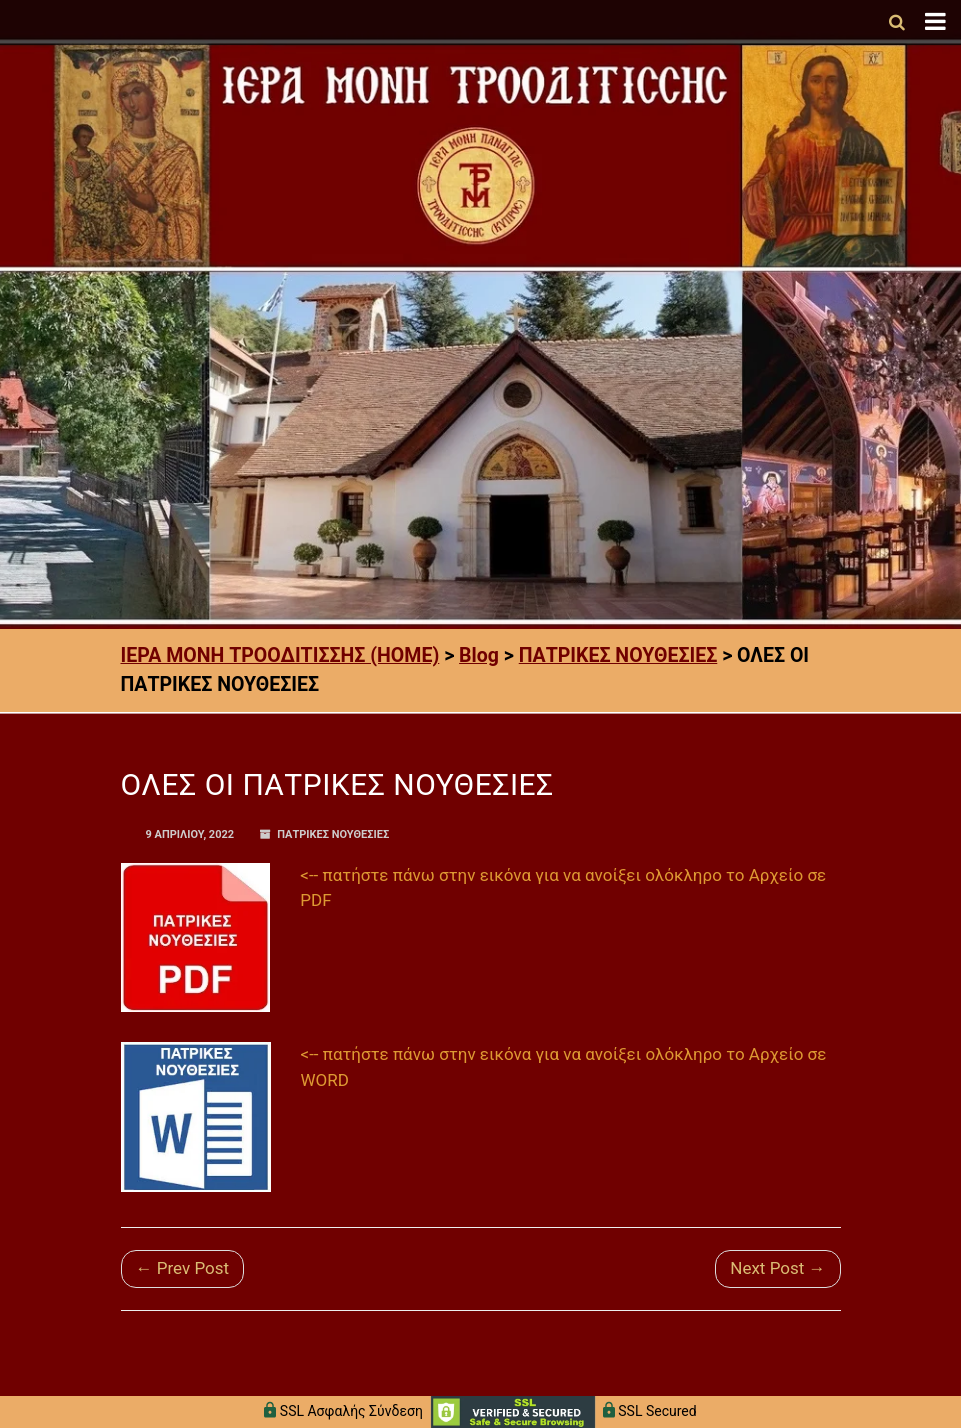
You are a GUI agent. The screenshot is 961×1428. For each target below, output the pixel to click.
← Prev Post (183, 1268)
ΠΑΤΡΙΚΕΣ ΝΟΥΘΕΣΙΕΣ (333, 834)
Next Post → (777, 1268)
